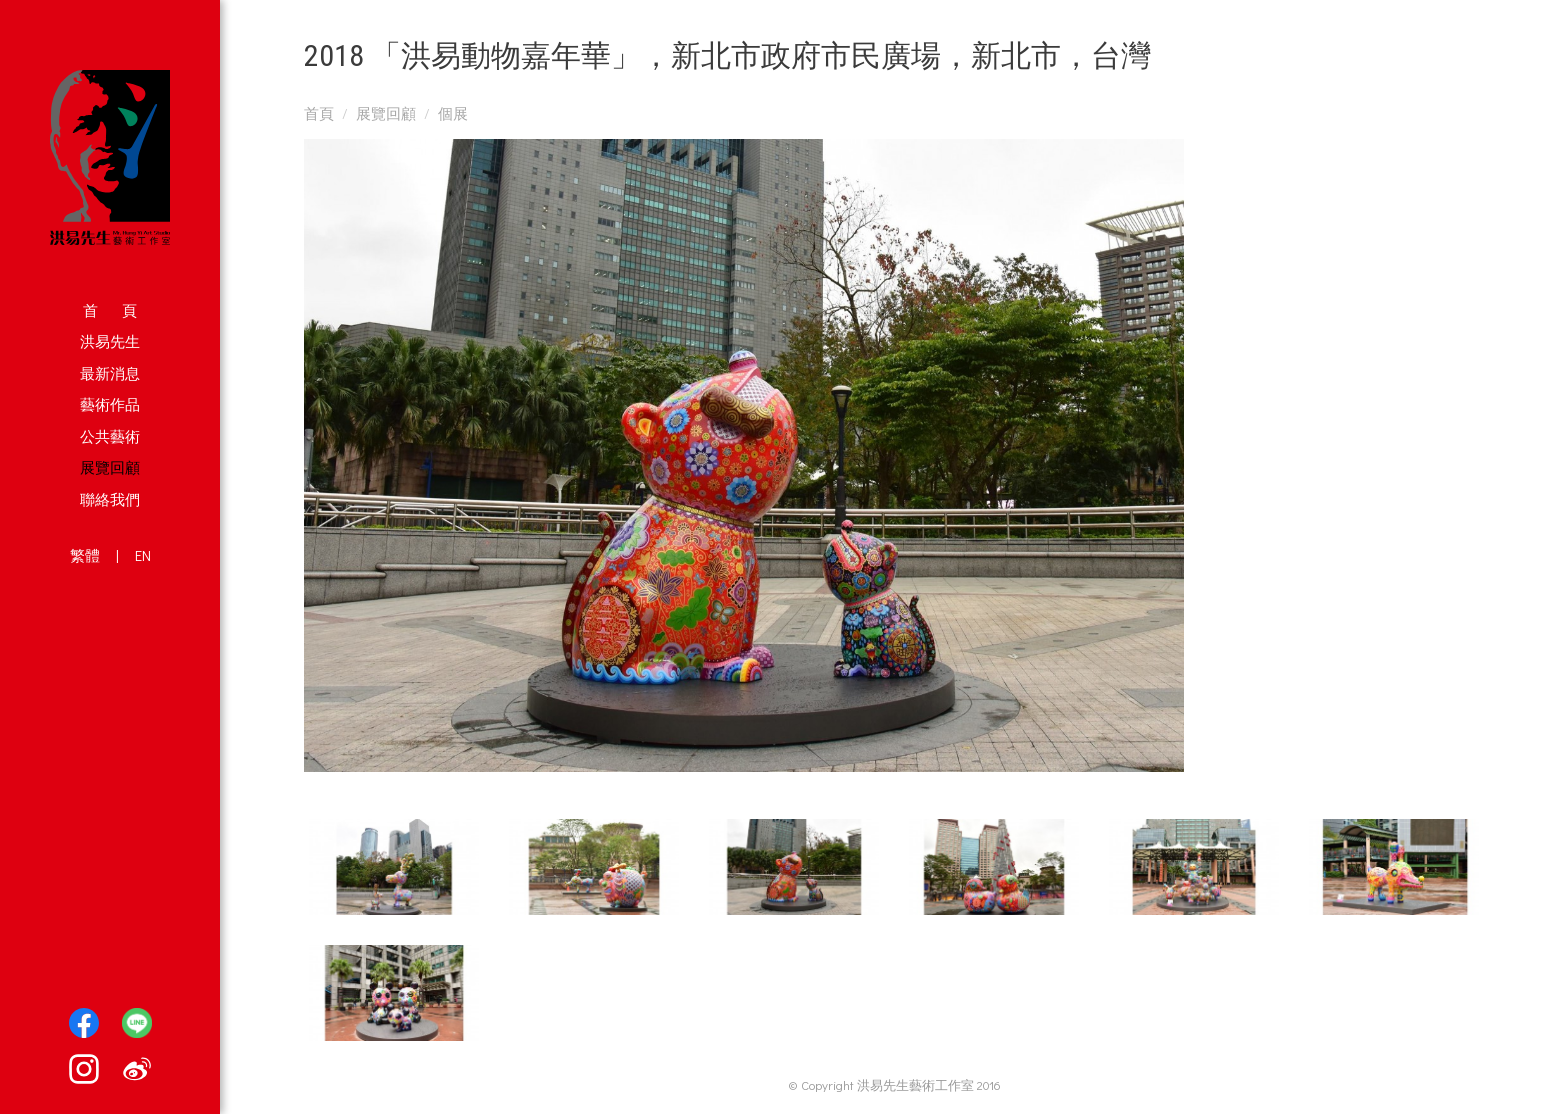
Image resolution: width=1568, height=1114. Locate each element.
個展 (453, 113)
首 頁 (110, 310)
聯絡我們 (110, 499)
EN (143, 555)
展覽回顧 (110, 467)
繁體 (85, 555)
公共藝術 (110, 436)
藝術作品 (110, 404)
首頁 (319, 113)
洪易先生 (110, 341)
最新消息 (110, 373)
